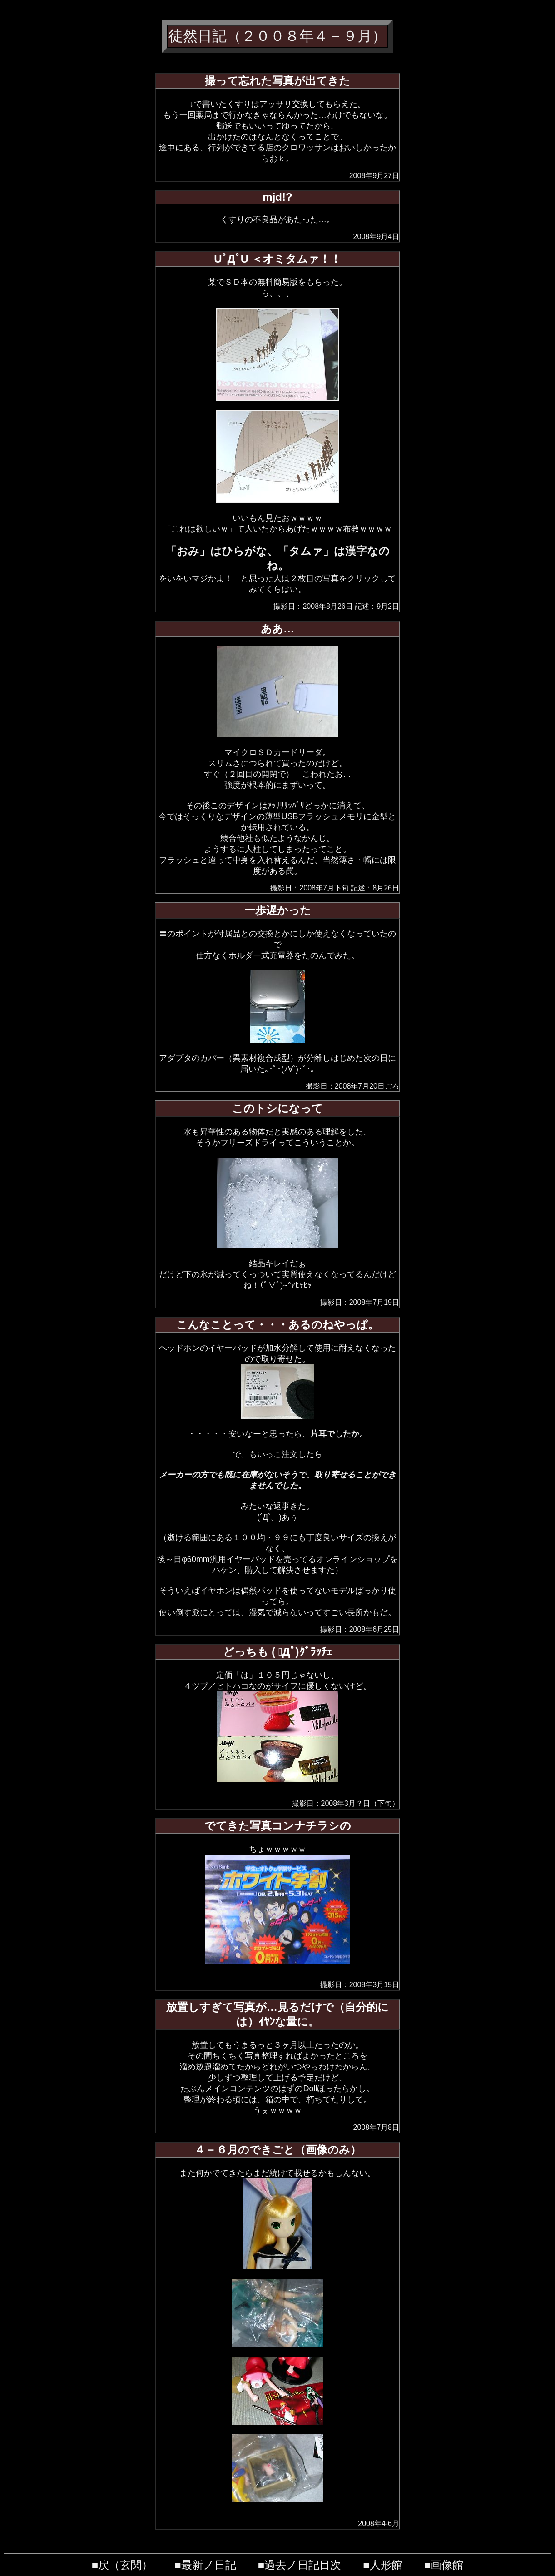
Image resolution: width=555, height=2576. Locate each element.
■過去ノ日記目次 (300, 2565)
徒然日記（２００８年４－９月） (277, 36)
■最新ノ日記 (205, 2565)
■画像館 (444, 2565)
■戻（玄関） (122, 2565)
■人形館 (382, 2565)
